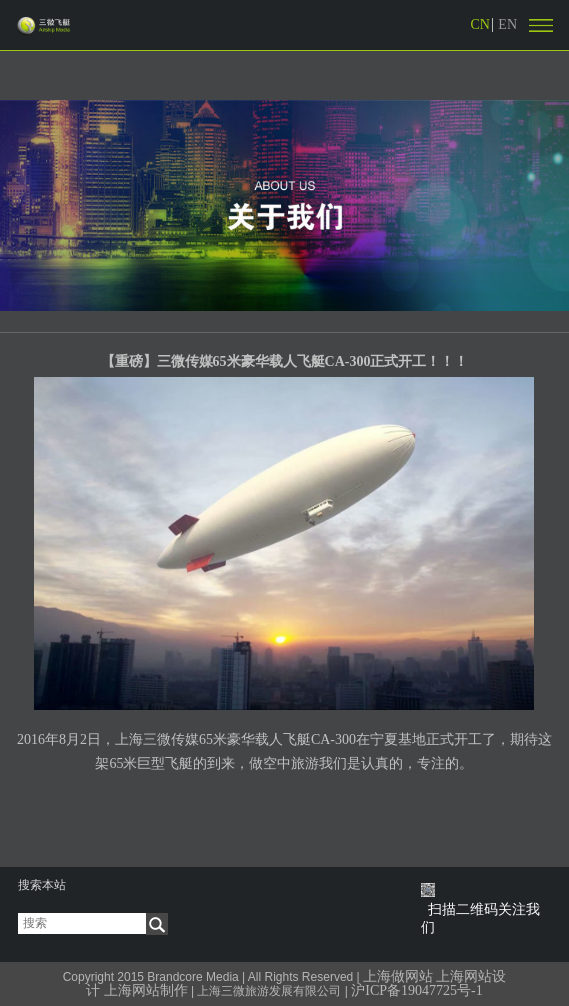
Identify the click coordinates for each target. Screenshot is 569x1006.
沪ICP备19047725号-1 (415, 990)
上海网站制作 (146, 990)
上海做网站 (398, 976)
